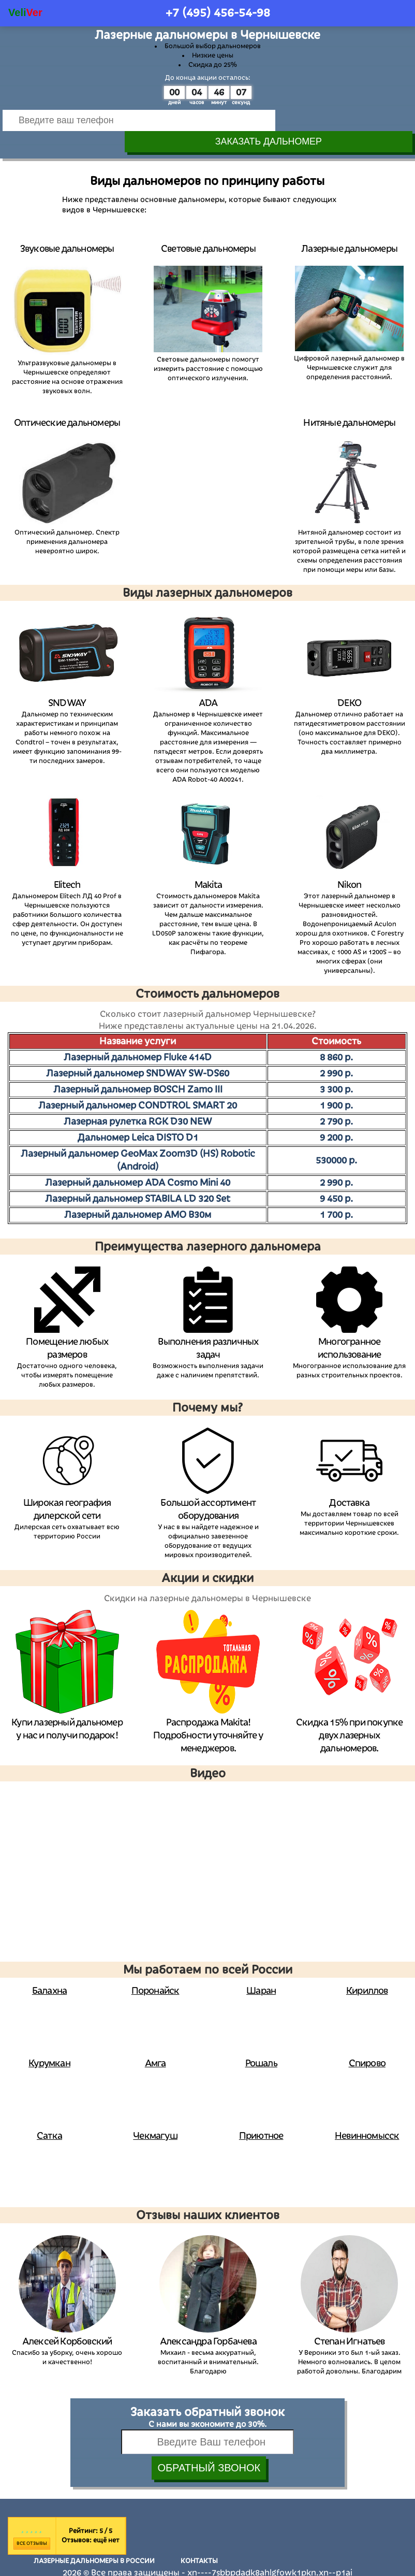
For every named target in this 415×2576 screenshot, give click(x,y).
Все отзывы (32, 2522)
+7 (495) (218, 12)
